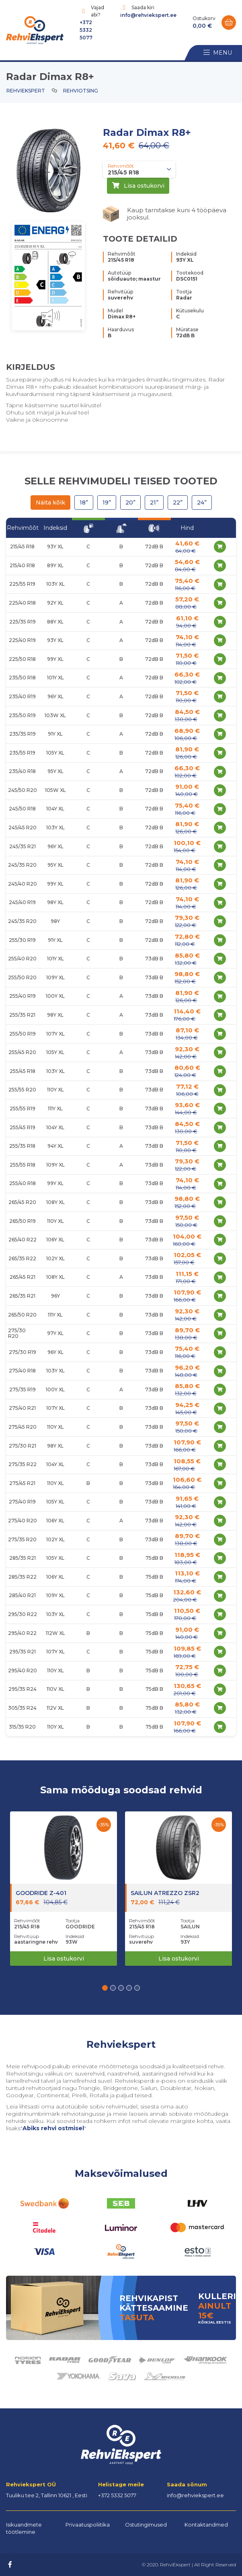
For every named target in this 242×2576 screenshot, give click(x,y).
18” (84, 502)
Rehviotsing (80, 91)
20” (130, 502)
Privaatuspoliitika (88, 2524)
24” (202, 502)
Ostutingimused (146, 2524)
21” (154, 502)
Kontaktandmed (206, 2524)
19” (107, 502)
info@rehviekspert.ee (148, 15)
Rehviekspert (25, 91)
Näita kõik (50, 502)
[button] (105, 1988)
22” (178, 502)
